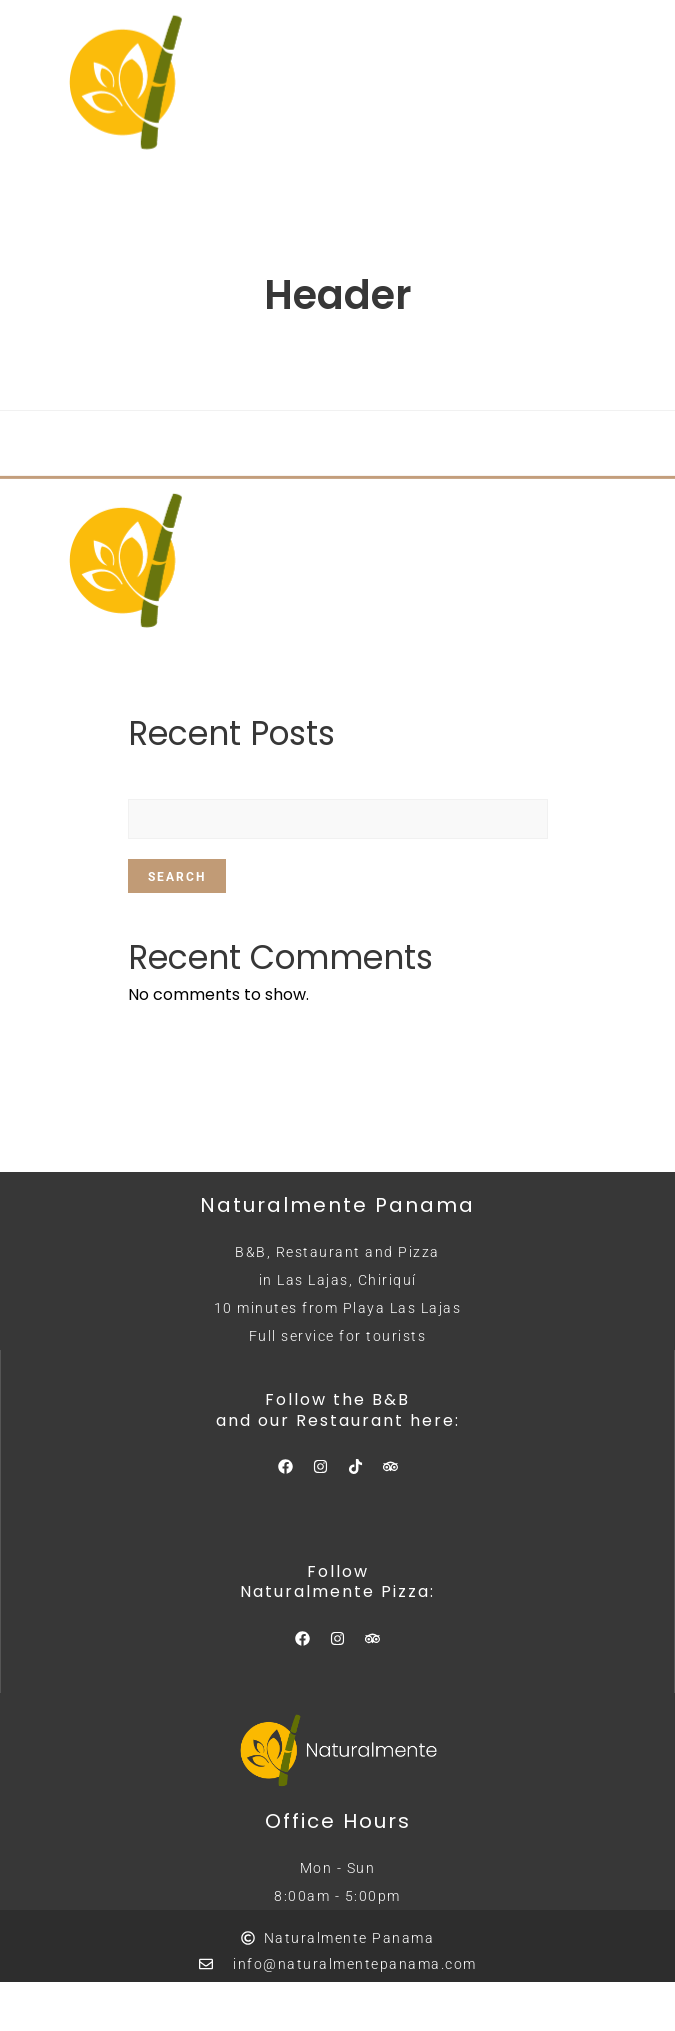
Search (177, 877)
